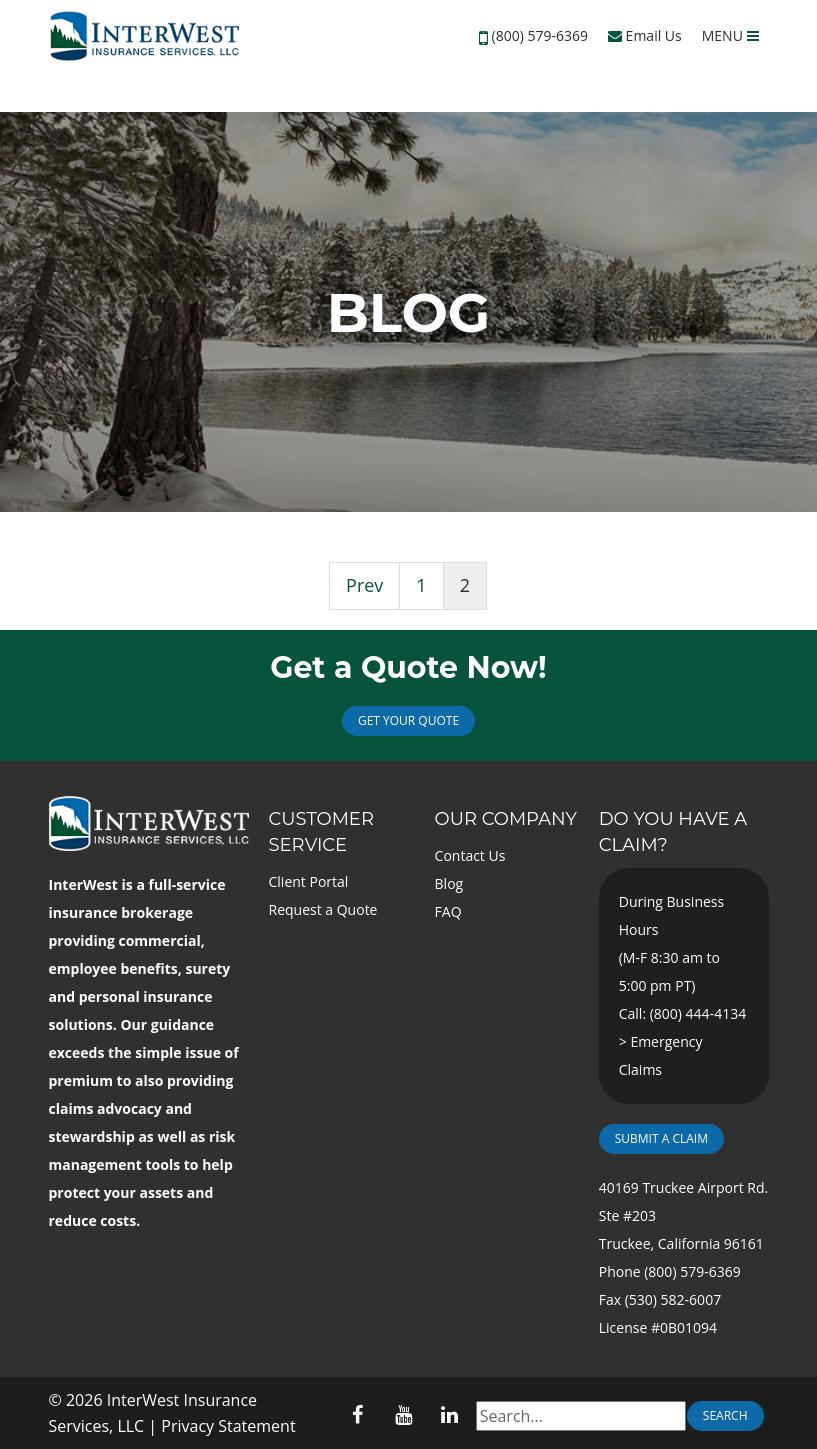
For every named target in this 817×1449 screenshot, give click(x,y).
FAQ (448, 911)
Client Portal (309, 881)
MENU (730, 35)
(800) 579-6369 (540, 35)
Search (725, 1415)
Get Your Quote (408, 720)
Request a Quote (323, 909)
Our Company (506, 819)
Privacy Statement (228, 1426)
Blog (449, 883)
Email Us (645, 35)
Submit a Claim (661, 1138)
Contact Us (470, 855)
